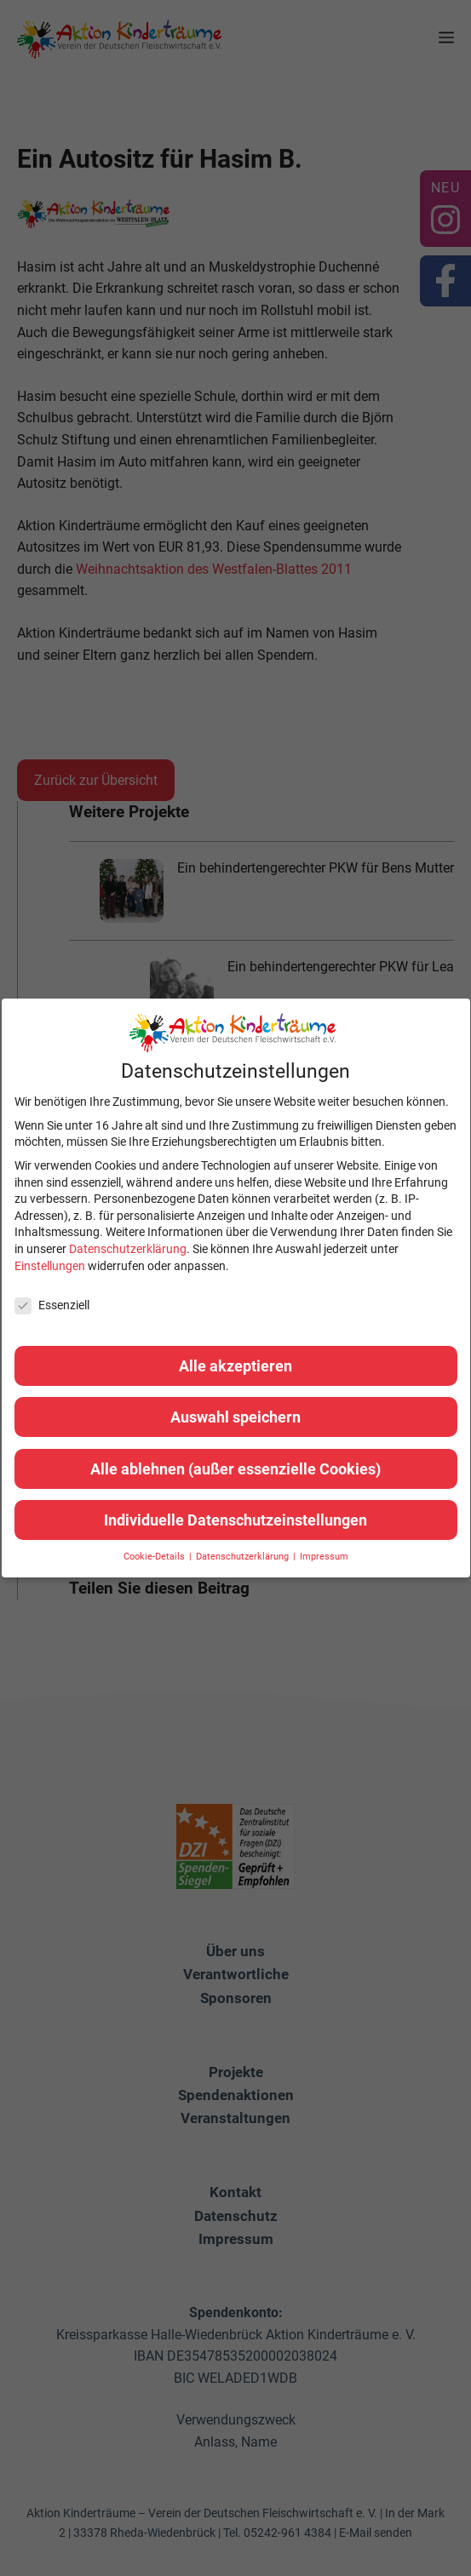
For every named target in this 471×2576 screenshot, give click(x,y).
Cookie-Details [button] (155, 1556)
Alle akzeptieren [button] (235, 1366)
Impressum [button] (324, 1556)
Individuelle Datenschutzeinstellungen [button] (235, 1520)
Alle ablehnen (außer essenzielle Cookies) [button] (235, 1469)
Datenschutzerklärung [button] (243, 1556)
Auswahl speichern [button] (235, 1417)
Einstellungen (49, 1266)
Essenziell (51, 1305)
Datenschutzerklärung (128, 1249)
